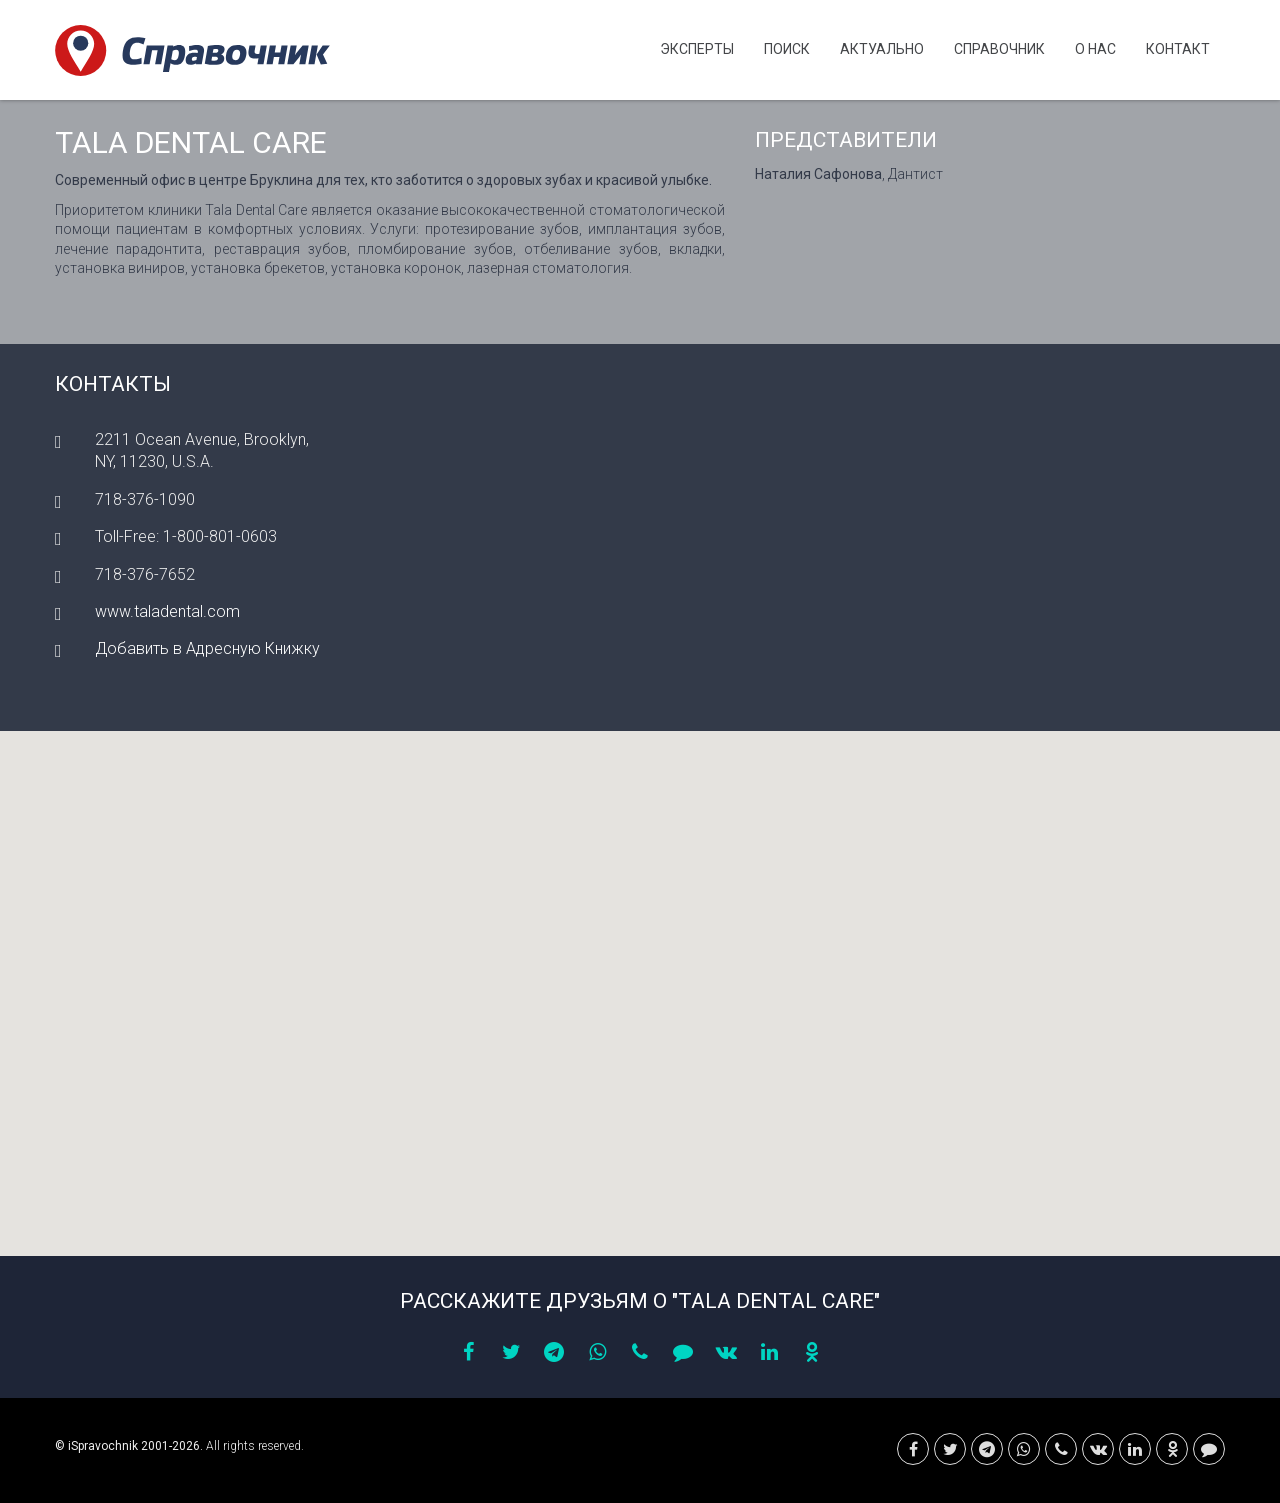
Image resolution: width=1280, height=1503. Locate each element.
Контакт (1178, 49)
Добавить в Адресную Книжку (207, 648)
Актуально (882, 49)
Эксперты (697, 49)
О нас (1095, 49)
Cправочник (999, 49)
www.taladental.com (167, 611)
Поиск (787, 49)
